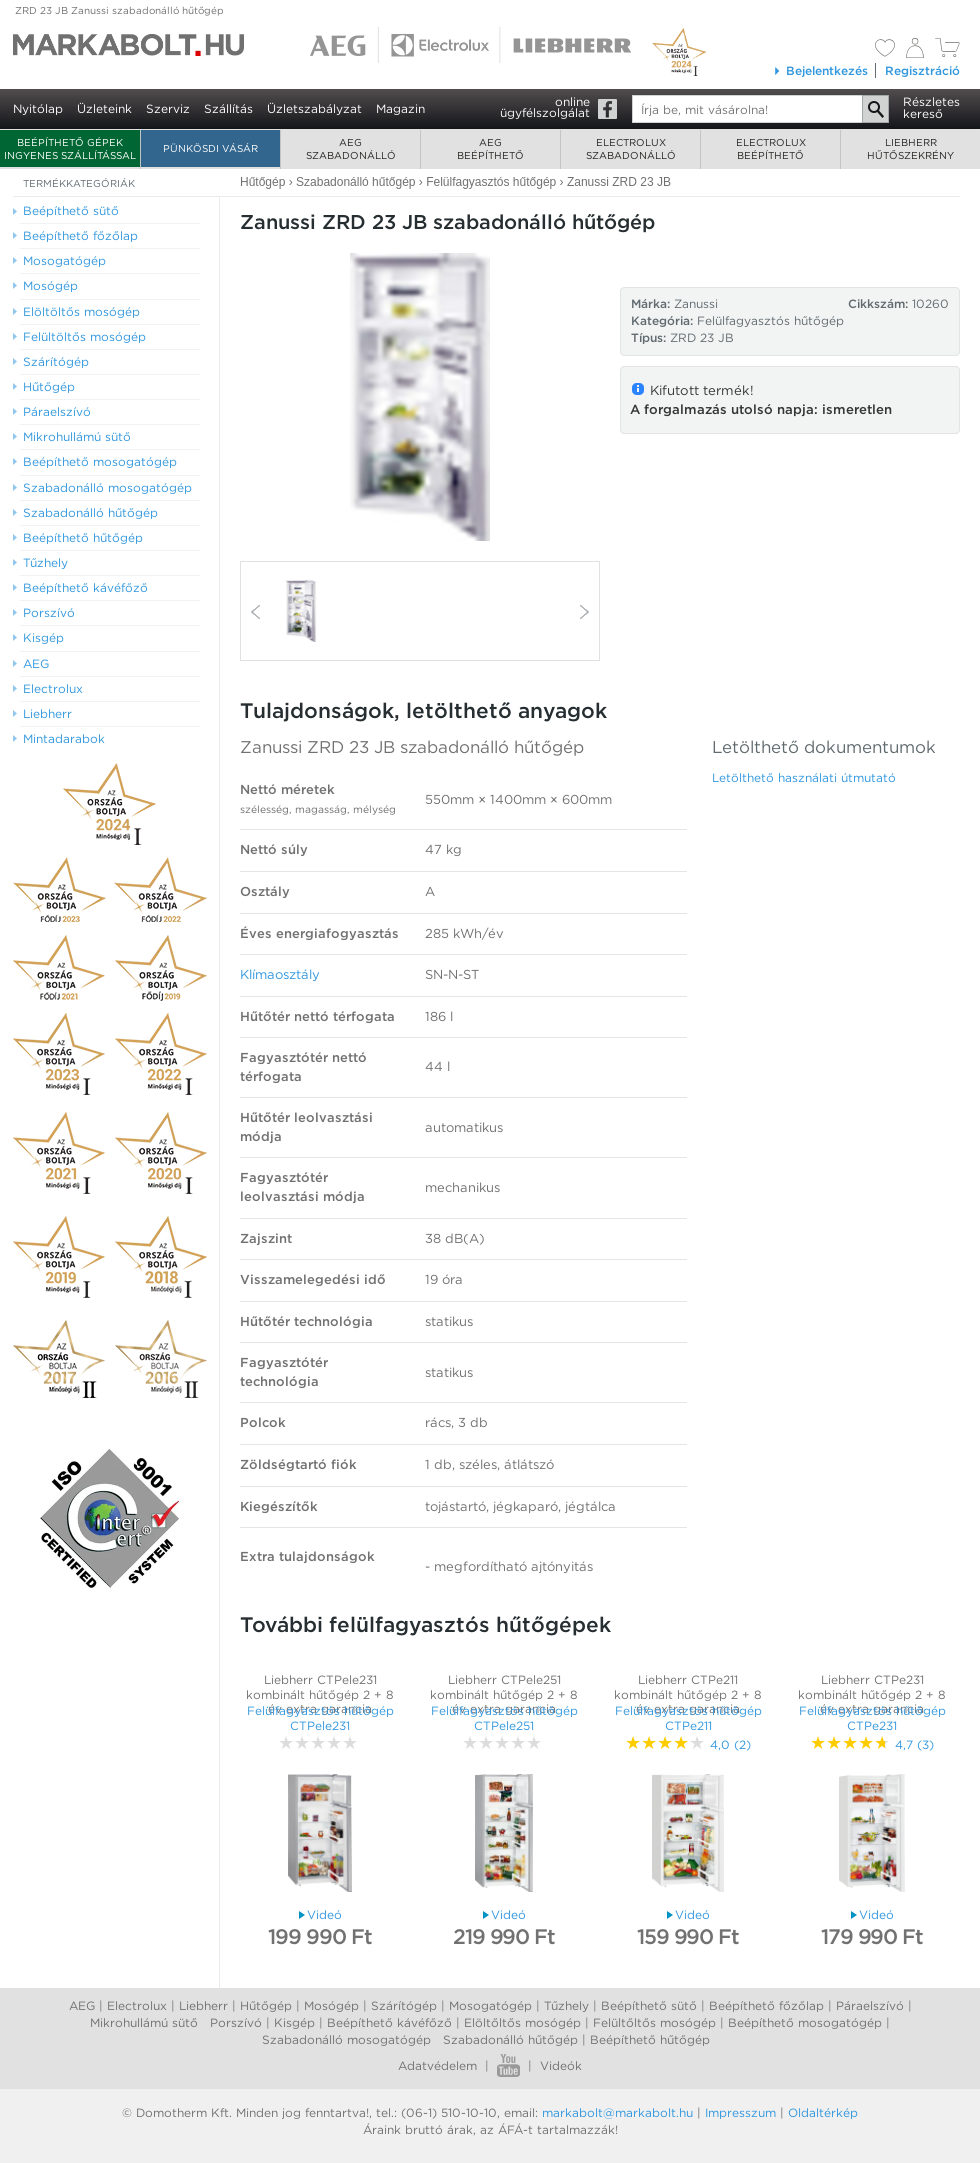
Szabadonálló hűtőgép (510, 2039)
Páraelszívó (870, 2005)
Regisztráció (922, 70)
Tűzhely (566, 2005)
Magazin (400, 108)
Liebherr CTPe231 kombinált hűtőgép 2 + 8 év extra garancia (872, 1694)
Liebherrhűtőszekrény (910, 148)
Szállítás (228, 108)
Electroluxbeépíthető (771, 148)
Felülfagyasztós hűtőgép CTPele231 (320, 1717)
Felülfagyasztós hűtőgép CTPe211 (688, 1717)
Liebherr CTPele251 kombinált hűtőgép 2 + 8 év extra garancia (504, 1694)
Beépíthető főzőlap (766, 2005)
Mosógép (331, 2005)
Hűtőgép (266, 2005)
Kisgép (294, 2022)
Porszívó (236, 2022)
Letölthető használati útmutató (804, 777)
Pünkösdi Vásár (210, 148)
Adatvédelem (437, 2065)
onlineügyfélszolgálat (545, 107)
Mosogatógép (490, 2005)
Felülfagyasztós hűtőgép (770, 320)
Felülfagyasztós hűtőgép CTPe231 (872, 1717)
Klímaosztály (280, 974)
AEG (82, 2005)
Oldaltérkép (823, 2112)
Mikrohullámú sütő (144, 2022)
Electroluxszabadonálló (631, 148)
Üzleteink (104, 108)
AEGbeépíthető (490, 148)
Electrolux (137, 2005)
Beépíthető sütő (649, 2005)
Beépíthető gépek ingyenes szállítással (70, 148)
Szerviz (168, 108)
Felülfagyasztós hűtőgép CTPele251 (504, 1717)
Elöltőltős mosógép (522, 2022)
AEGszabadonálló (351, 148)
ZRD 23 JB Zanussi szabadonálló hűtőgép (119, 10)
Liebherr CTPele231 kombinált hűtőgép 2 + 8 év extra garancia (320, 1694)
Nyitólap (38, 108)
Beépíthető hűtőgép (650, 2039)
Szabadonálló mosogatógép (346, 2039)
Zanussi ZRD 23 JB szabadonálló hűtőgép (412, 747)
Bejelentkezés (820, 70)
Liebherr (203, 2005)
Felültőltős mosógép (654, 2022)
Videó (320, 1914)
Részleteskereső (931, 107)
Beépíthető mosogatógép (805, 2022)
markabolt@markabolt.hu (617, 2112)
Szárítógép (404, 2005)
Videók (561, 2065)
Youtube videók (508, 2065)
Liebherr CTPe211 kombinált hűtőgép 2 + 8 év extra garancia (688, 1694)
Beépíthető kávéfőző (389, 2022)
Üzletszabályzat (314, 108)
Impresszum (740, 2112)
